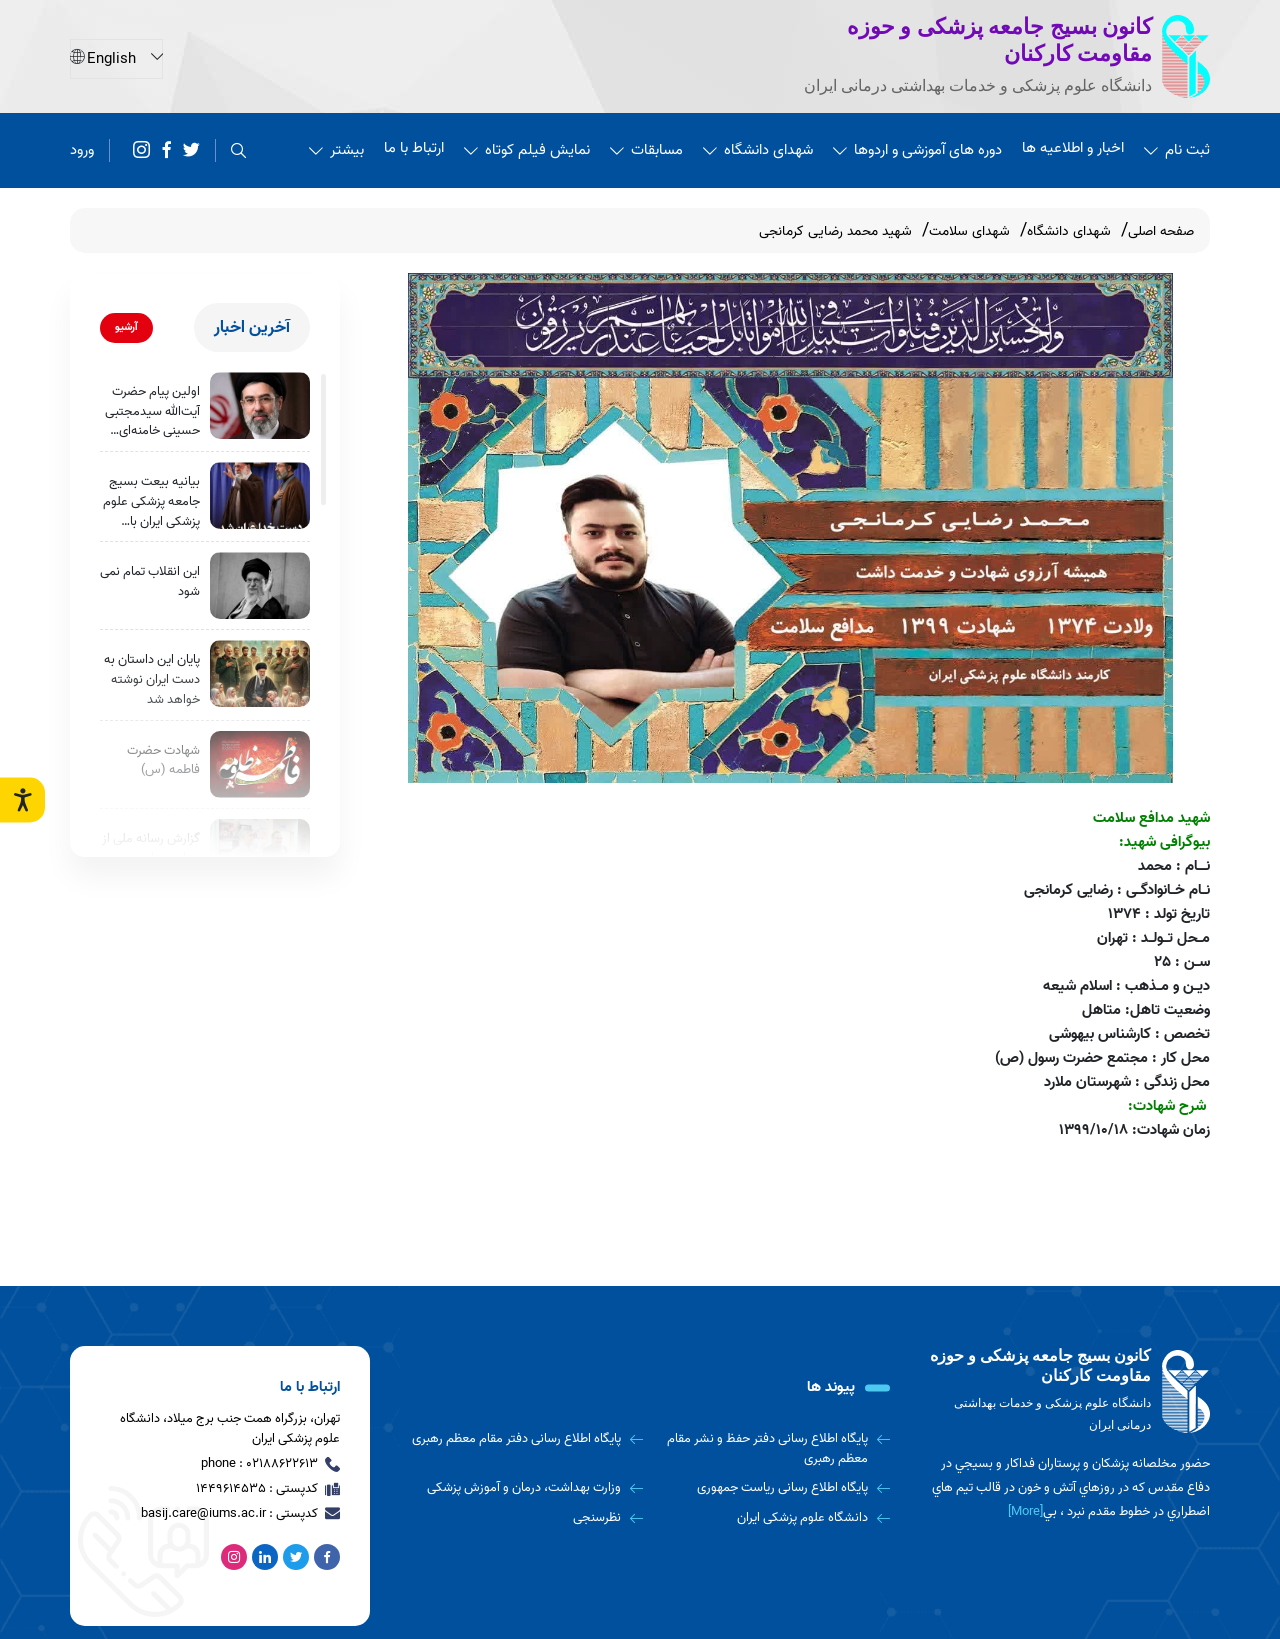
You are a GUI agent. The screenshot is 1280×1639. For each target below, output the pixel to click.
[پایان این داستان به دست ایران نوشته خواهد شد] (260, 673)
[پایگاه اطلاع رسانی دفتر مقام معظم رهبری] (526, 1439)
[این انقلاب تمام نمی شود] (260, 585)
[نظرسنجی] (526, 1518)
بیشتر (336, 150)
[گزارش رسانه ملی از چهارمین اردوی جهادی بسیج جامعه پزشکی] (260, 852)
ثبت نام (1177, 150)
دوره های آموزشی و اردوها (917, 150)
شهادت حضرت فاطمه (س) (163, 760)
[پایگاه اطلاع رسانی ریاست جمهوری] (774, 1488)
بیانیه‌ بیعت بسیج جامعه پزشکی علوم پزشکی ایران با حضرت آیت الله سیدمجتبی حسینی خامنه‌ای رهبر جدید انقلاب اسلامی (151, 501)
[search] (238, 150)
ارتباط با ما (414, 148)
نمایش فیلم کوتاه (527, 150)
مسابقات (646, 150)
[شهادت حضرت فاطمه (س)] (260, 764)
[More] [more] (1025, 1511)
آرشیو (126, 327)
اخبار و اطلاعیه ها (1073, 148)
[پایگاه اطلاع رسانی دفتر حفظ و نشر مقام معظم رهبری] (774, 1448)
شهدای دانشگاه (758, 150)
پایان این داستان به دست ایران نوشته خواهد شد (152, 679)
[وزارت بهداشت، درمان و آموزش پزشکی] (526, 1488)
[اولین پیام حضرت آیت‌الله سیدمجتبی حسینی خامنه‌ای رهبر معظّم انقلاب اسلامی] (260, 405)
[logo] (1070, 1391)
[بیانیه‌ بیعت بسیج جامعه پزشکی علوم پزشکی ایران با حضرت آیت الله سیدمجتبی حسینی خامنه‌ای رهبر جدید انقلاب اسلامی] (260, 495)
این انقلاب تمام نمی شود (150, 581)
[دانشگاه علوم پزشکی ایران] (774, 1518)
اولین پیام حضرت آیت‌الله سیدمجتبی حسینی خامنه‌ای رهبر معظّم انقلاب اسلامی (152, 411)
